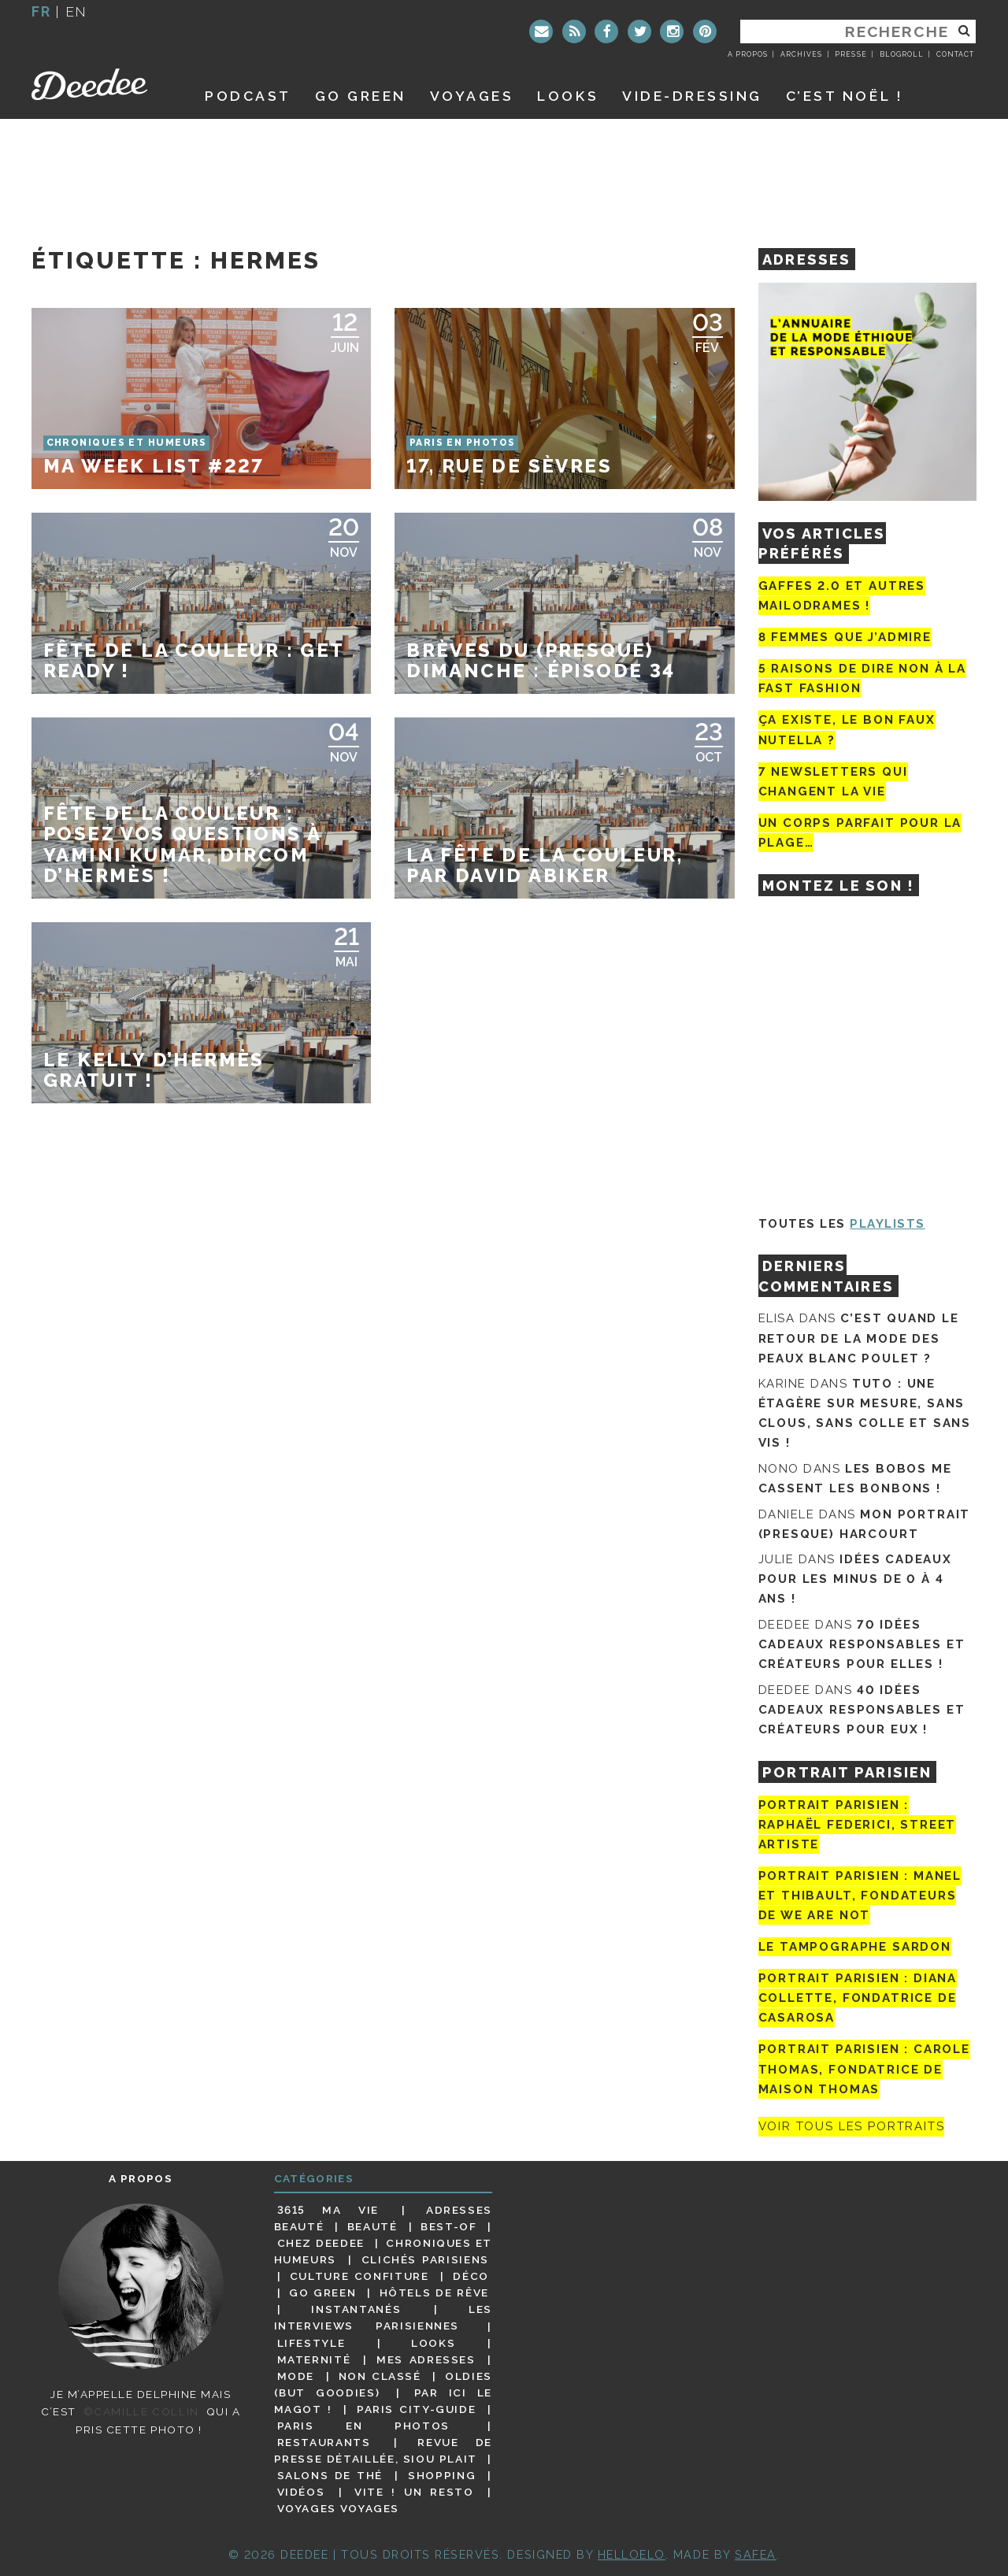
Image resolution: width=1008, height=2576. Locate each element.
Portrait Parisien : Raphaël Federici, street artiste (857, 1824)
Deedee (100, 84)
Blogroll (902, 54)
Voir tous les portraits (851, 2127)
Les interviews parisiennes (383, 2317)
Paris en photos (363, 2425)
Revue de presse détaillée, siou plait (383, 2450)
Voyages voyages (338, 2508)
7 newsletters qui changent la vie (833, 782)
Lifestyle (311, 2343)
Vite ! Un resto (414, 2491)
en (76, 11)
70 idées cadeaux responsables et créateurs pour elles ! (861, 1644)
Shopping (442, 2475)
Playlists (887, 1224)
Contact (955, 54)
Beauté (372, 2226)
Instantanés (356, 2309)
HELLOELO (631, 2554)
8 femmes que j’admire (845, 637)
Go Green (322, 2292)
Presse (850, 54)
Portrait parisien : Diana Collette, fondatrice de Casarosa (858, 1998)
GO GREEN (360, 95)
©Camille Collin (141, 2411)
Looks (567, 95)
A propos (748, 54)
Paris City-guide (416, 2409)
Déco (471, 2276)
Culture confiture (359, 2276)
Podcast (248, 95)
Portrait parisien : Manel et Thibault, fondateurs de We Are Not (860, 1895)
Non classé (380, 2376)
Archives (801, 54)
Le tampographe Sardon (854, 1947)
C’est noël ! (844, 95)
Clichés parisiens (425, 2259)
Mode (296, 2376)
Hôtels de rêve (434, 2292)
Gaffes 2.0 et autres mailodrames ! (841, 596)
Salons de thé (330, 2475)
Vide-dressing (692, 95)
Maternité (314, 2359)
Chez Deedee (321, 2243)
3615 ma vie (328, 2209)
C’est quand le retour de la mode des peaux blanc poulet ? (858, 1338)
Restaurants (324, 2442)
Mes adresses (426, 2359)
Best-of (448, 2226)
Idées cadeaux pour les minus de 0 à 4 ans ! (855, 1579)
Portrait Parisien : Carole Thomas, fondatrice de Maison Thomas (864, 2069)
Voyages (472, 95)
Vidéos (301, 2491)
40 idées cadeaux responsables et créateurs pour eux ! (861, 1709)
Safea (755, 2554)
